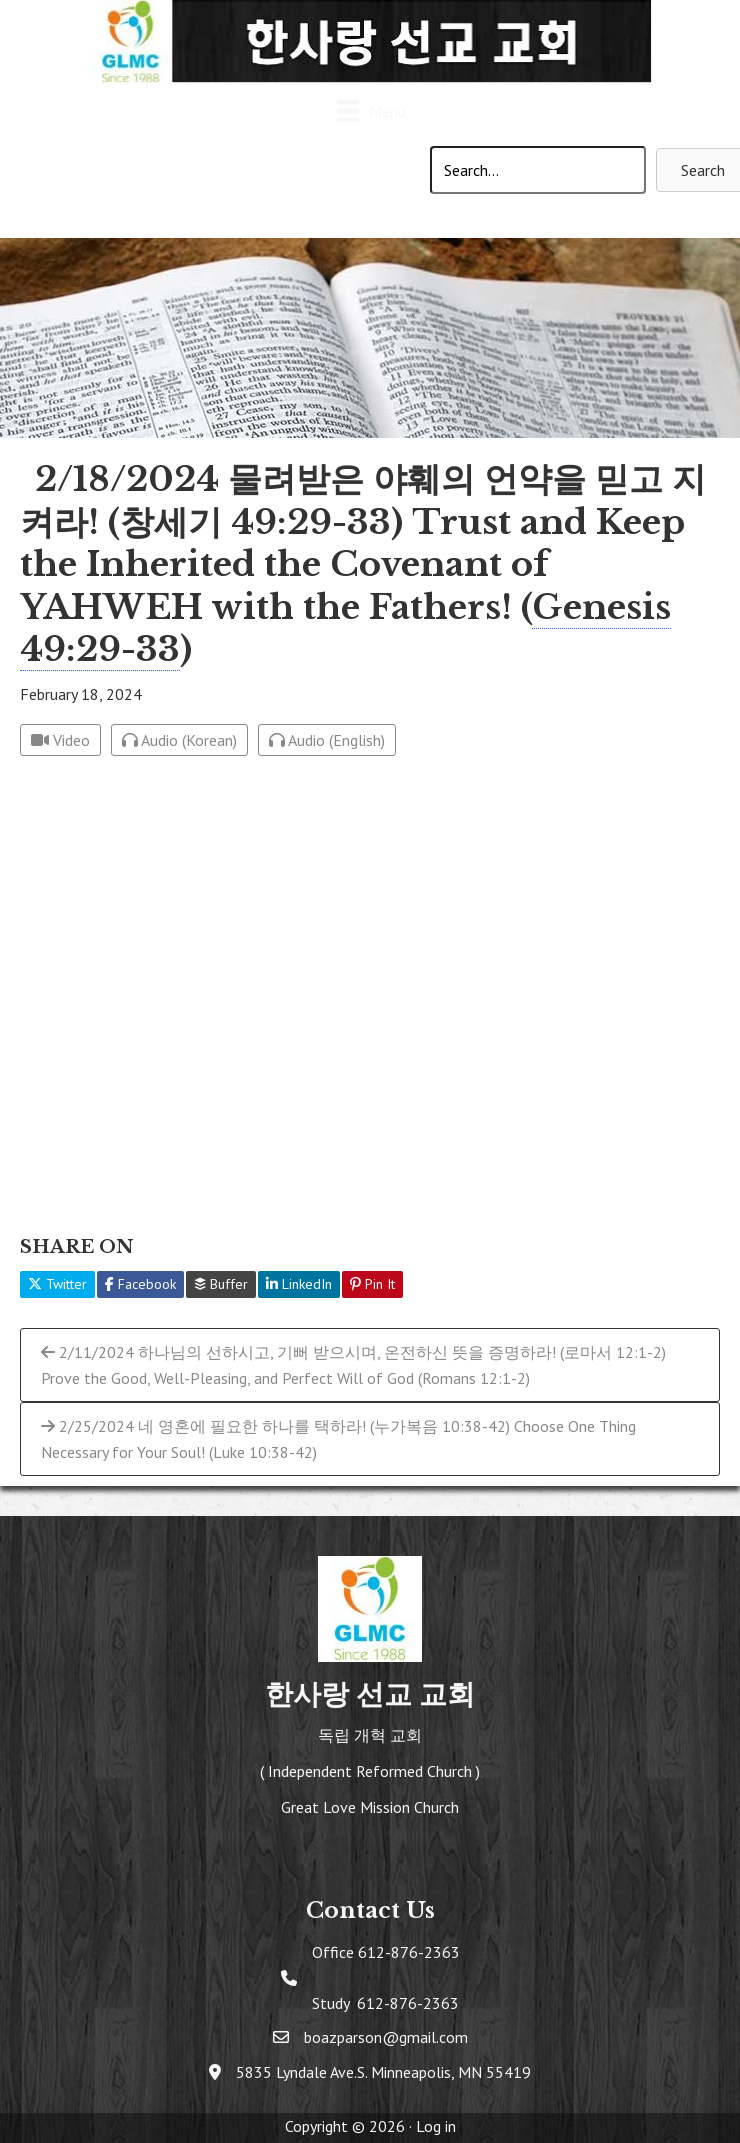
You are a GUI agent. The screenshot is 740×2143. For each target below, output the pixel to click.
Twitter (57, 1284)
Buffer (221, 1284)
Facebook (140, 1284)
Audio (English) (327, 740)
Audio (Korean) (179, 740)
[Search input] (538, 170)
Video (60, 740)
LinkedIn (299, 1284)
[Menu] (370, 114)
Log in (436, 2126)
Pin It (372, 1284)
